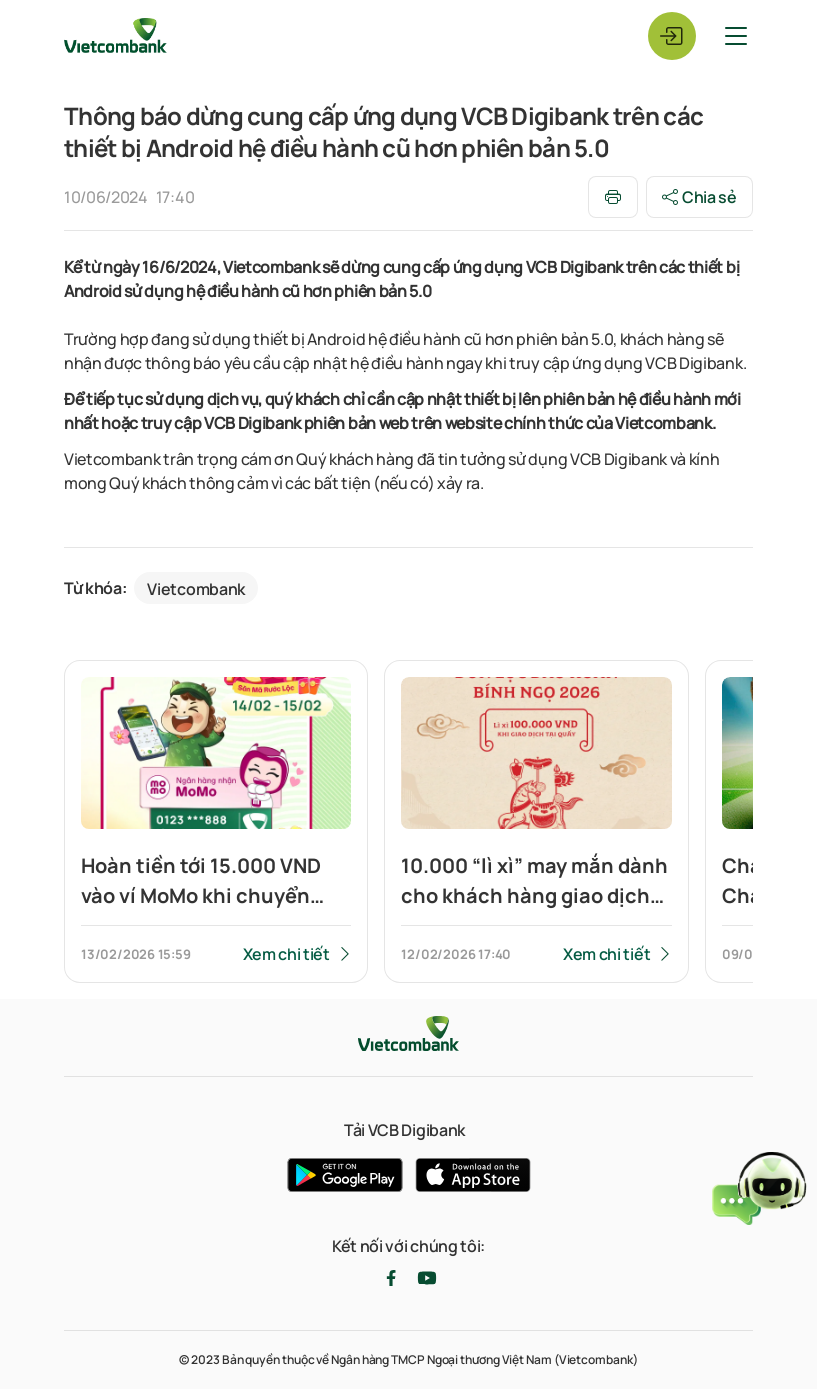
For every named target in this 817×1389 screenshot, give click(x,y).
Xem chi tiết (286, 954)
